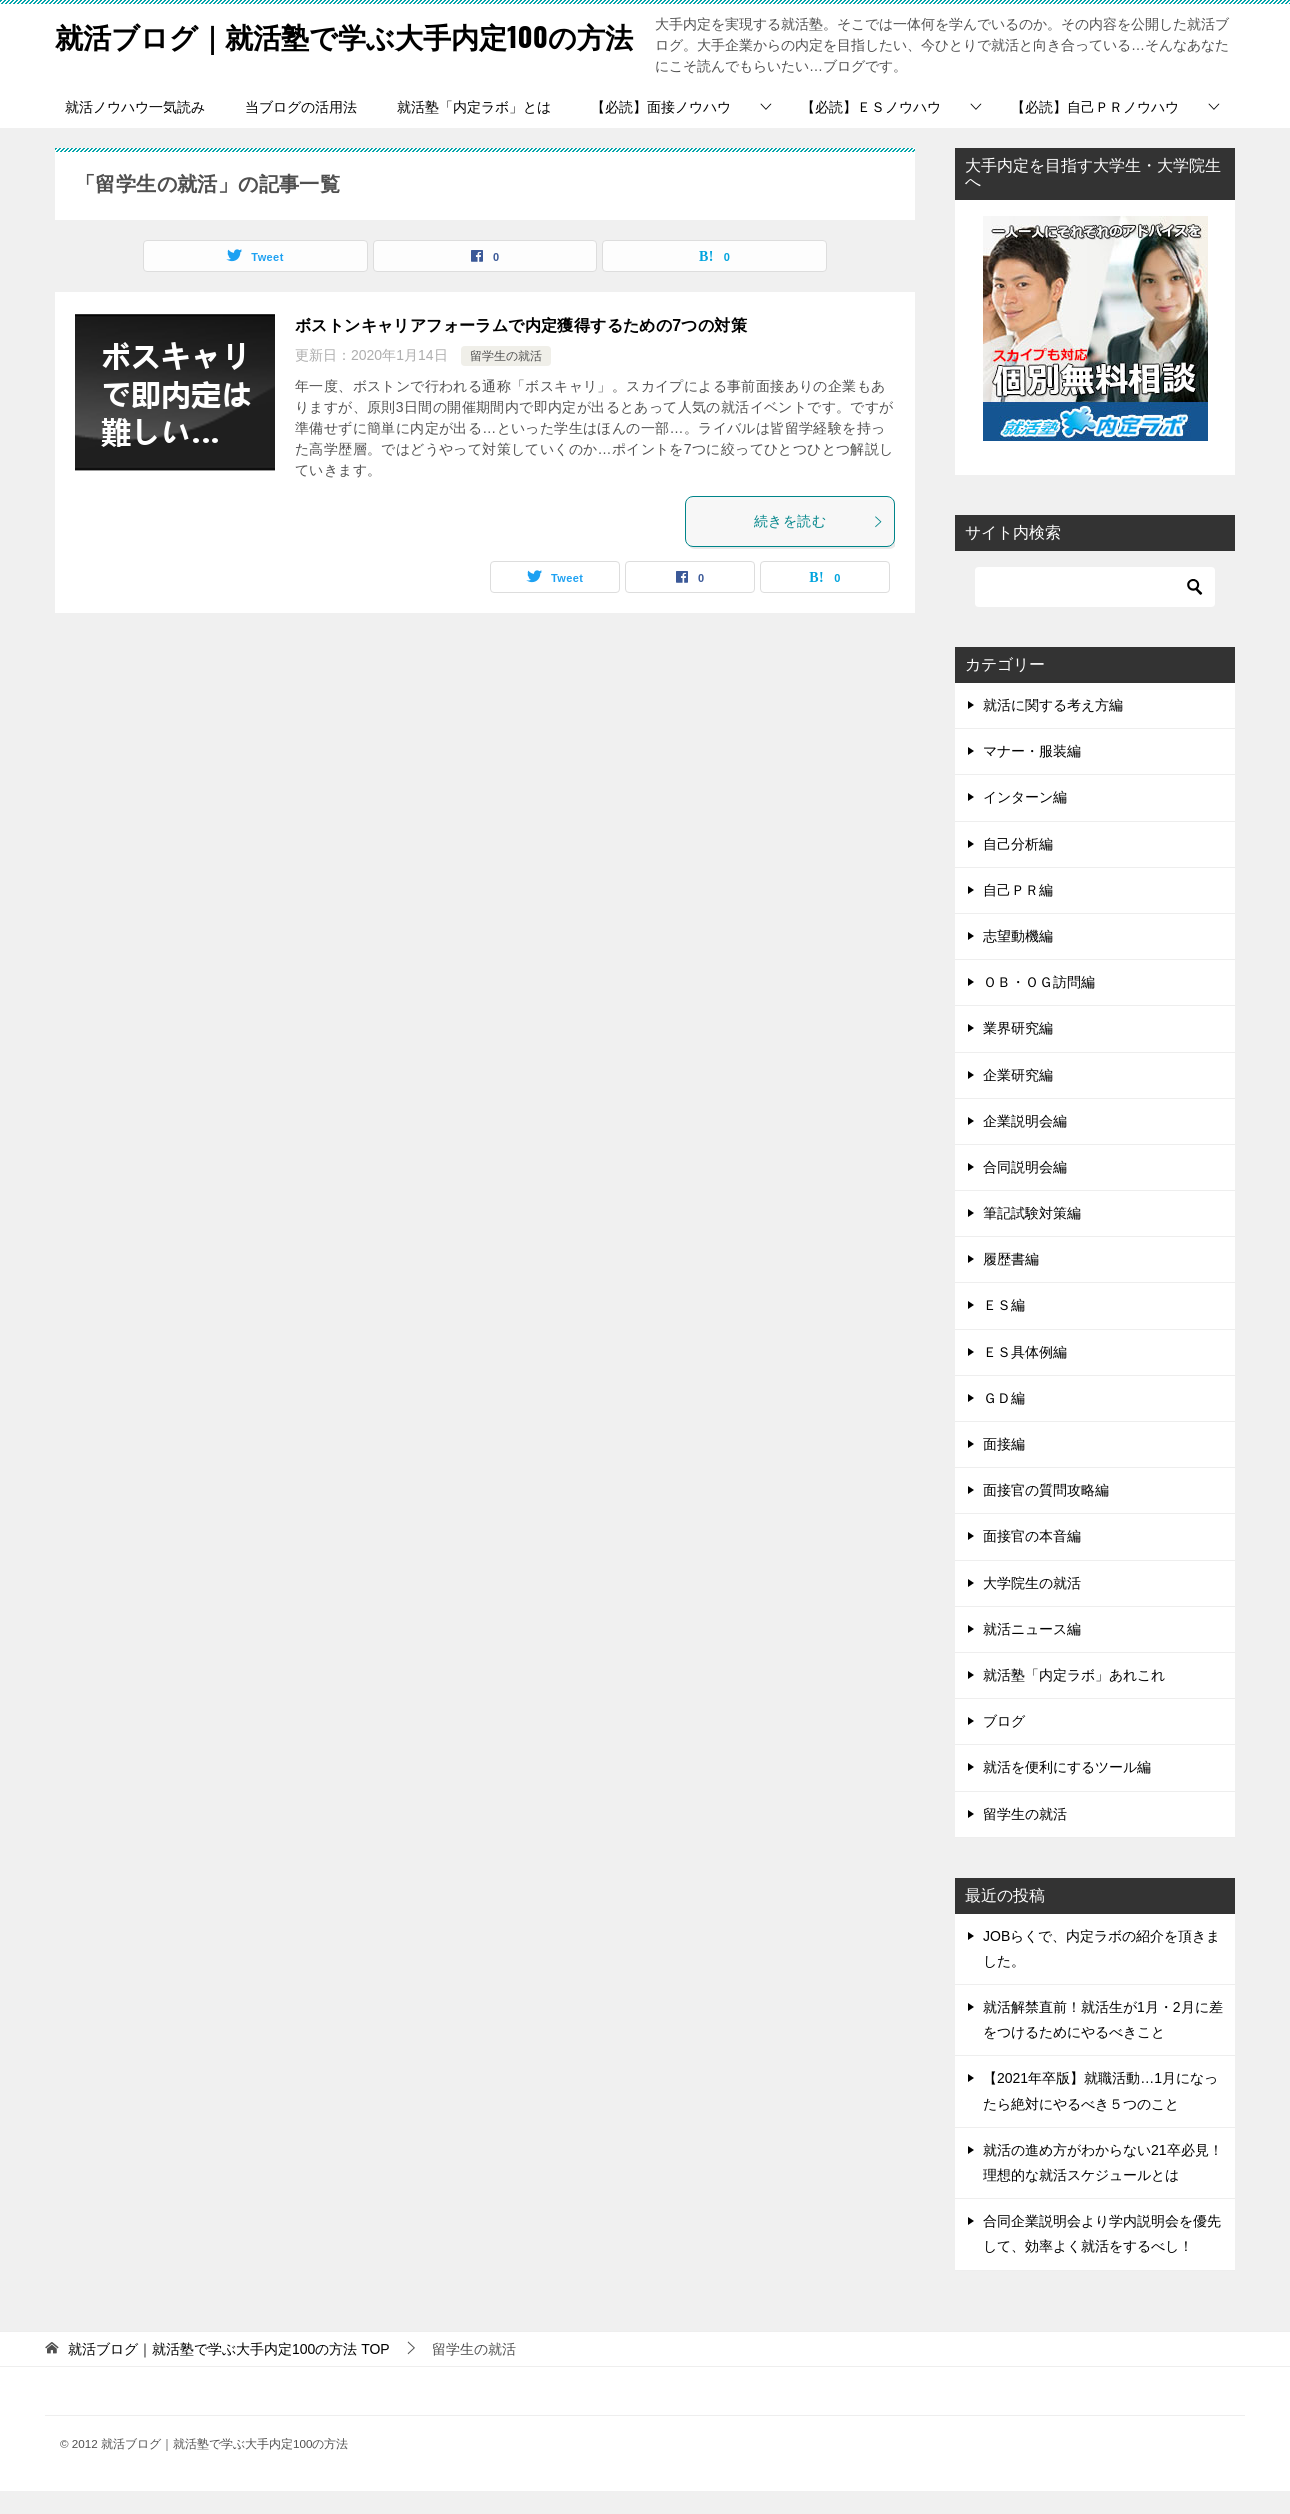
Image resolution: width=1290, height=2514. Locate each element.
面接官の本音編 (1032, 1559)
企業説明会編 (1025, 1144)
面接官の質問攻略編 (1046, 1513)
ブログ (1004, 1744)
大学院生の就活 (1032, 1606)
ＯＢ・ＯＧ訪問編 (1039, 1005)
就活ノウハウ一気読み (135, 130)
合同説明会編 (1025, 1190)
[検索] (1095, 610)
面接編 (1004, 1467)
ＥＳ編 (1004, 1328)
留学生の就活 (506, 379)
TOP (229, 2372)
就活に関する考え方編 (1053, 728)
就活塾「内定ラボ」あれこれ (1074, 1698)
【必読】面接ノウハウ (661, 130)
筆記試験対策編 (1032, 1236)
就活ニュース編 (1032, 1652)
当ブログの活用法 (301, 130)
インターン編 (1025, 820)
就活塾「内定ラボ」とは (474, 130)
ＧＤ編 (1004, 1421)
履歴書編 (1011, 1282)
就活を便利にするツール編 (1067, 1790)
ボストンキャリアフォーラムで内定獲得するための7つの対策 (521, 348)
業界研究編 (1018, 1051)
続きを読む (819, 544)
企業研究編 (1018, 1098)
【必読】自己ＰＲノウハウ (1095, 130)
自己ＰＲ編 (1018, 913)
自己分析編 (1018, 867)
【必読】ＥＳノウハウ (871, 130)
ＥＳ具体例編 (1025, 1375)
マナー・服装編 (1032, 774)
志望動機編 (1018, 959)
